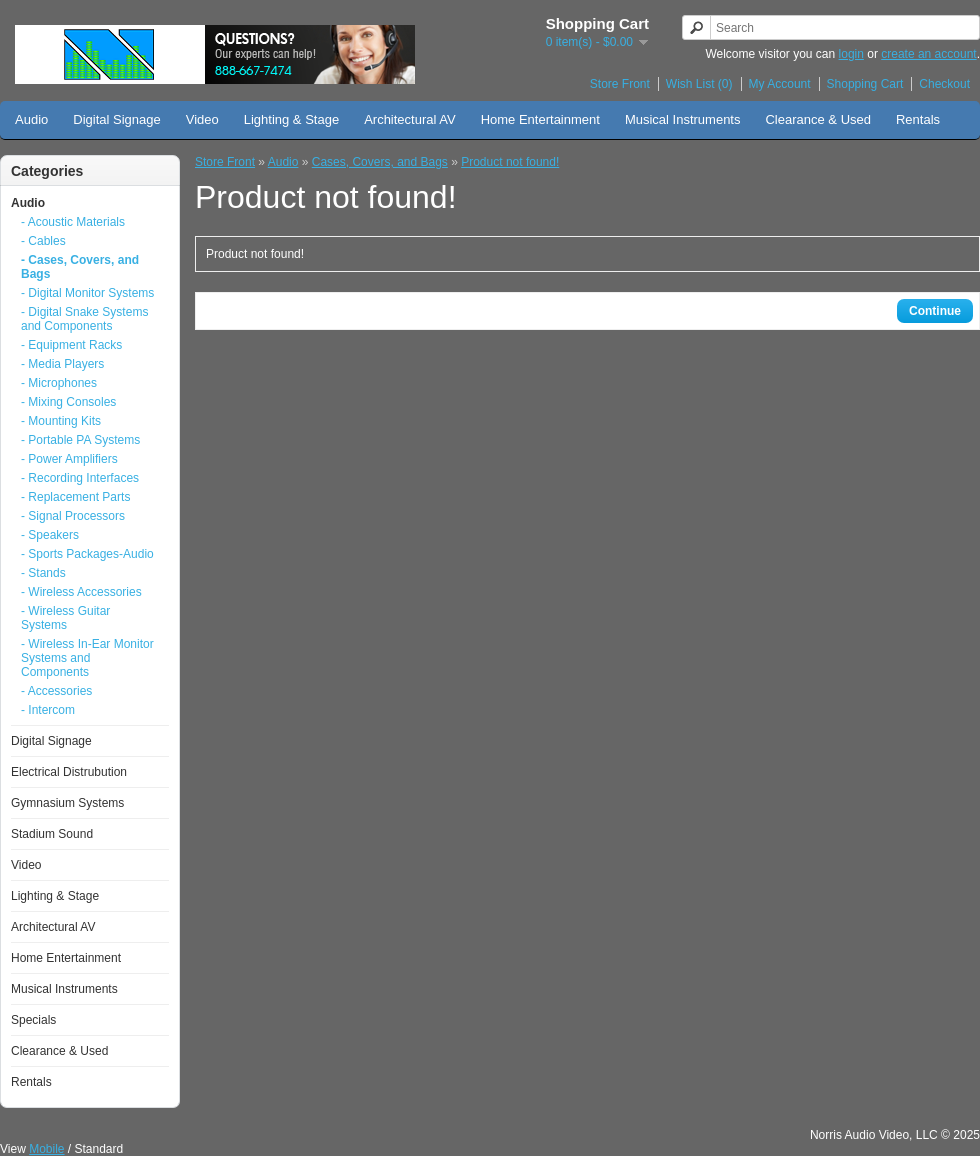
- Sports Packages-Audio (87, 554)
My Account (780, 84)
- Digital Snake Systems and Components (84, 319)
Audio (31, 119)
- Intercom (48, 710)
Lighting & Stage (291, 119)
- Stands (43, 573)
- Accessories (56, 691)
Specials (33, 1020)
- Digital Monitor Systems (87, 293)
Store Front (620, 84)
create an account (928, 54)
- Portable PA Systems (80, 440)
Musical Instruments (683, 119)
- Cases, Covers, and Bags (80, 267)
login (851, 54)
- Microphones (59, 383)
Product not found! (510, 162)
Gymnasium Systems (67, 803)
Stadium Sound (52, 834)
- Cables (43, 241)
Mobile (46, 1149)
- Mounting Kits (61, 421)
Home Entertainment (540, 119)
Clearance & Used (818, 119)
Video (202, 119)
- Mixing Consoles (68, 402)
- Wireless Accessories (81, 592)
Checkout (944, 84)
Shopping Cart (865, 84)
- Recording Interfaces (80, 478)
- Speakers (50, 535)
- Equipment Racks (71, 345)
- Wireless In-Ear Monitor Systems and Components (87, 658)
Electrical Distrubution (69, 772)
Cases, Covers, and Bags (380, 162)
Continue (935, 311)
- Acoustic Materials (73, 222)
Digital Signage (116, 119)
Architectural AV (410, 119)
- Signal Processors (73, 516)
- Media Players (62, 364)
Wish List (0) (699, 84)
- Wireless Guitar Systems (65, 618)
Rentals (918, 119)
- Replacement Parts (75, 497)
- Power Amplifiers (69, 459)
